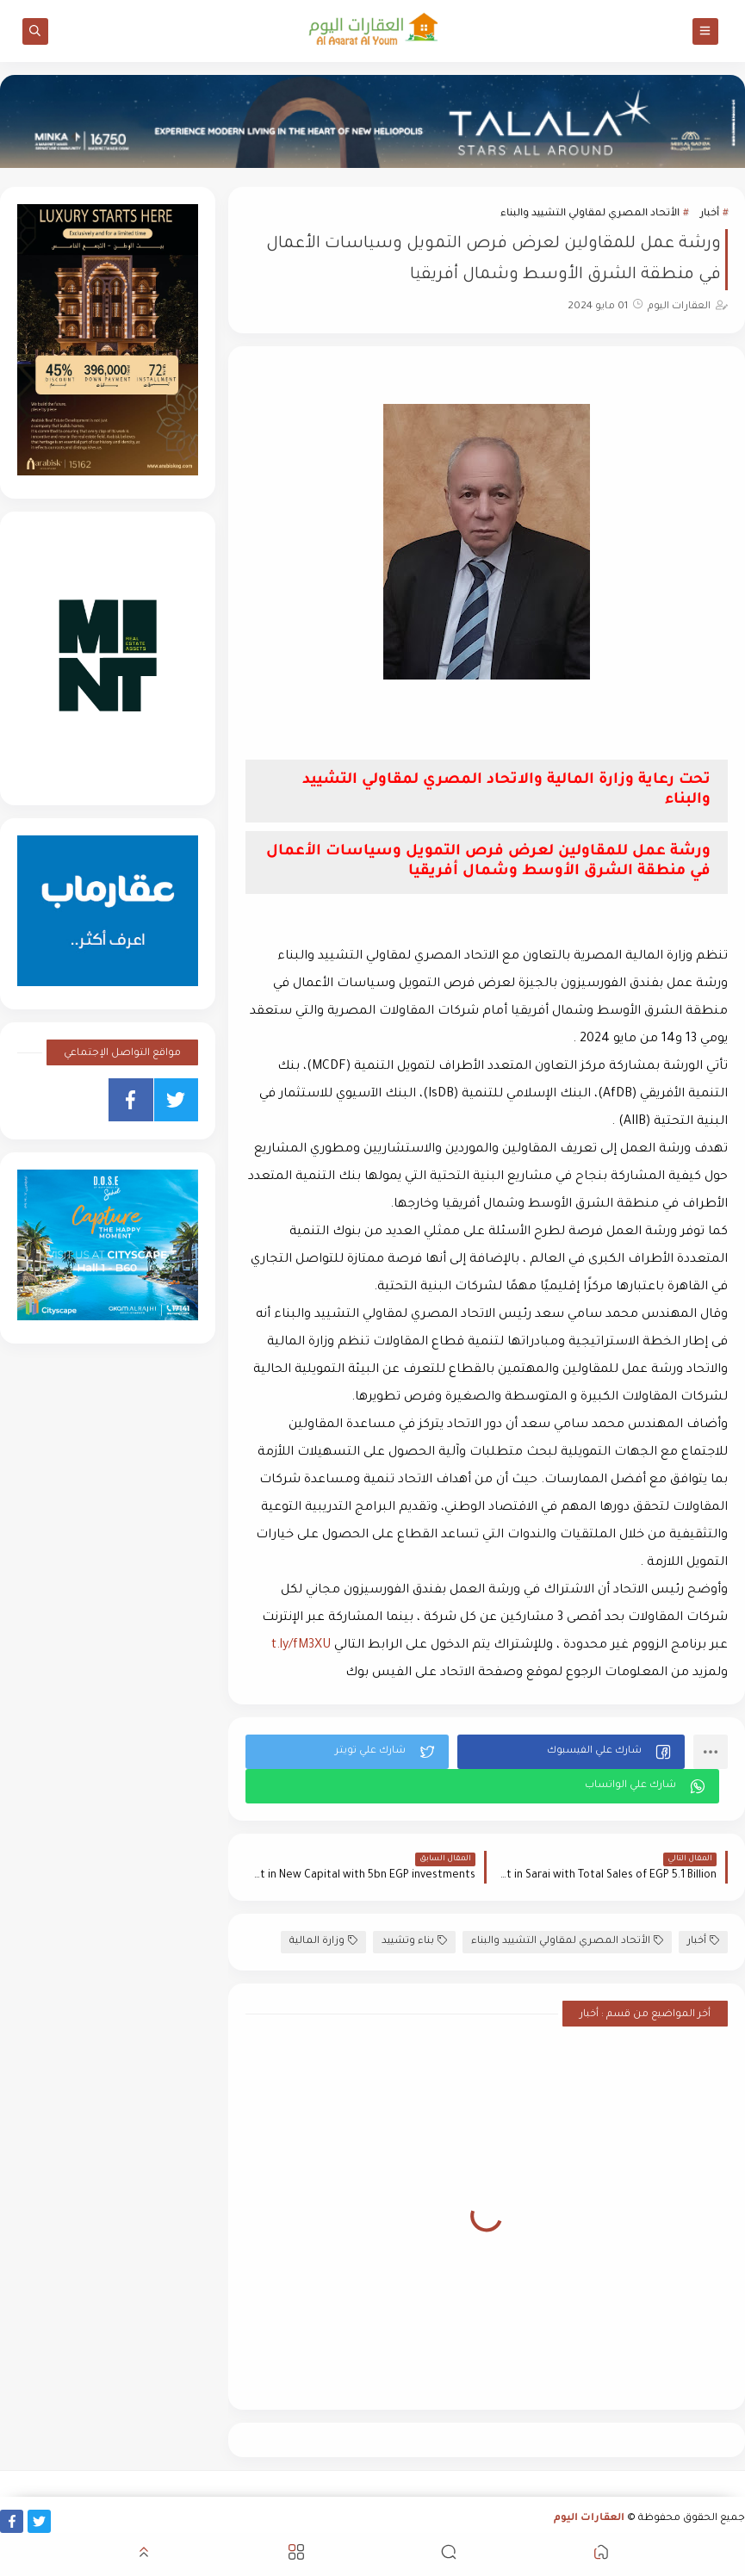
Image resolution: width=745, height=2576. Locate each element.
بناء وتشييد (414, 1940)
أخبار (709, 214)
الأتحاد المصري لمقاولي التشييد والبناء (590, 214)
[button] (571, 1752)
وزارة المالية (323, 1940)
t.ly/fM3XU (301, 1646)
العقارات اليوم (589, 2518)
